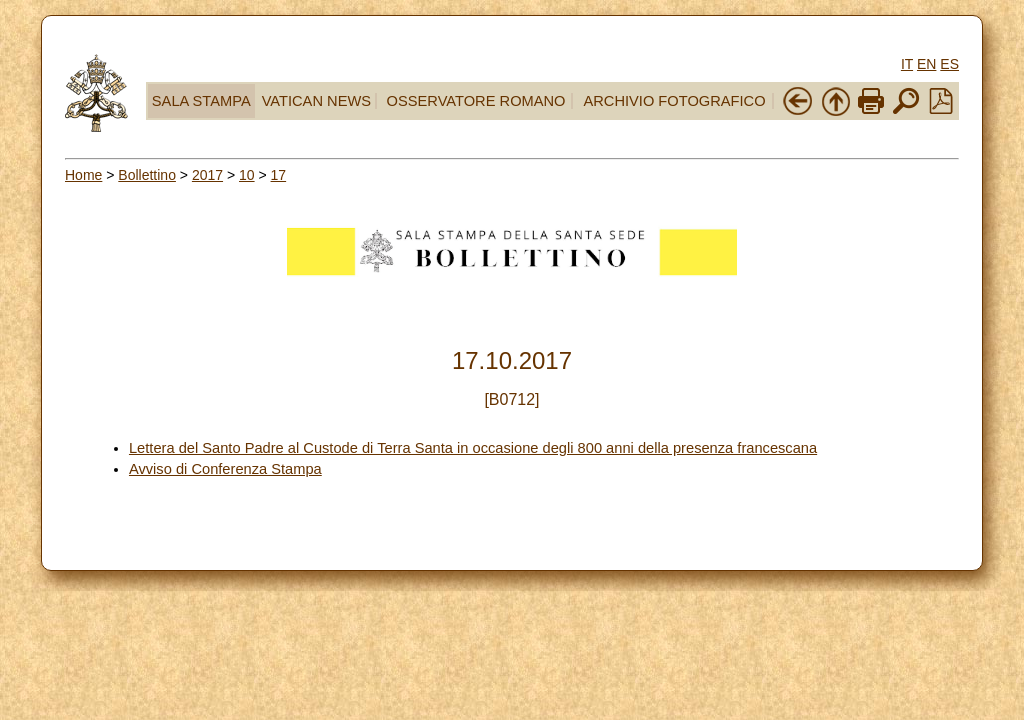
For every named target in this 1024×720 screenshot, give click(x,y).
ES (949, 64)
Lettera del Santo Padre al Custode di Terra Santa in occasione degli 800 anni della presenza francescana (473, 448)
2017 (207, 175)
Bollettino (147, 175)
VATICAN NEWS (316, 101)
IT (907, 64)
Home (83, 175)
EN (926, 64)
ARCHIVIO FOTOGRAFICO (674, 101)
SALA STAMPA (201, 101)
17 (279, 175)
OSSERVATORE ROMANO (476, 101)
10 (247, 175)
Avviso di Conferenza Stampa (225, 469)
